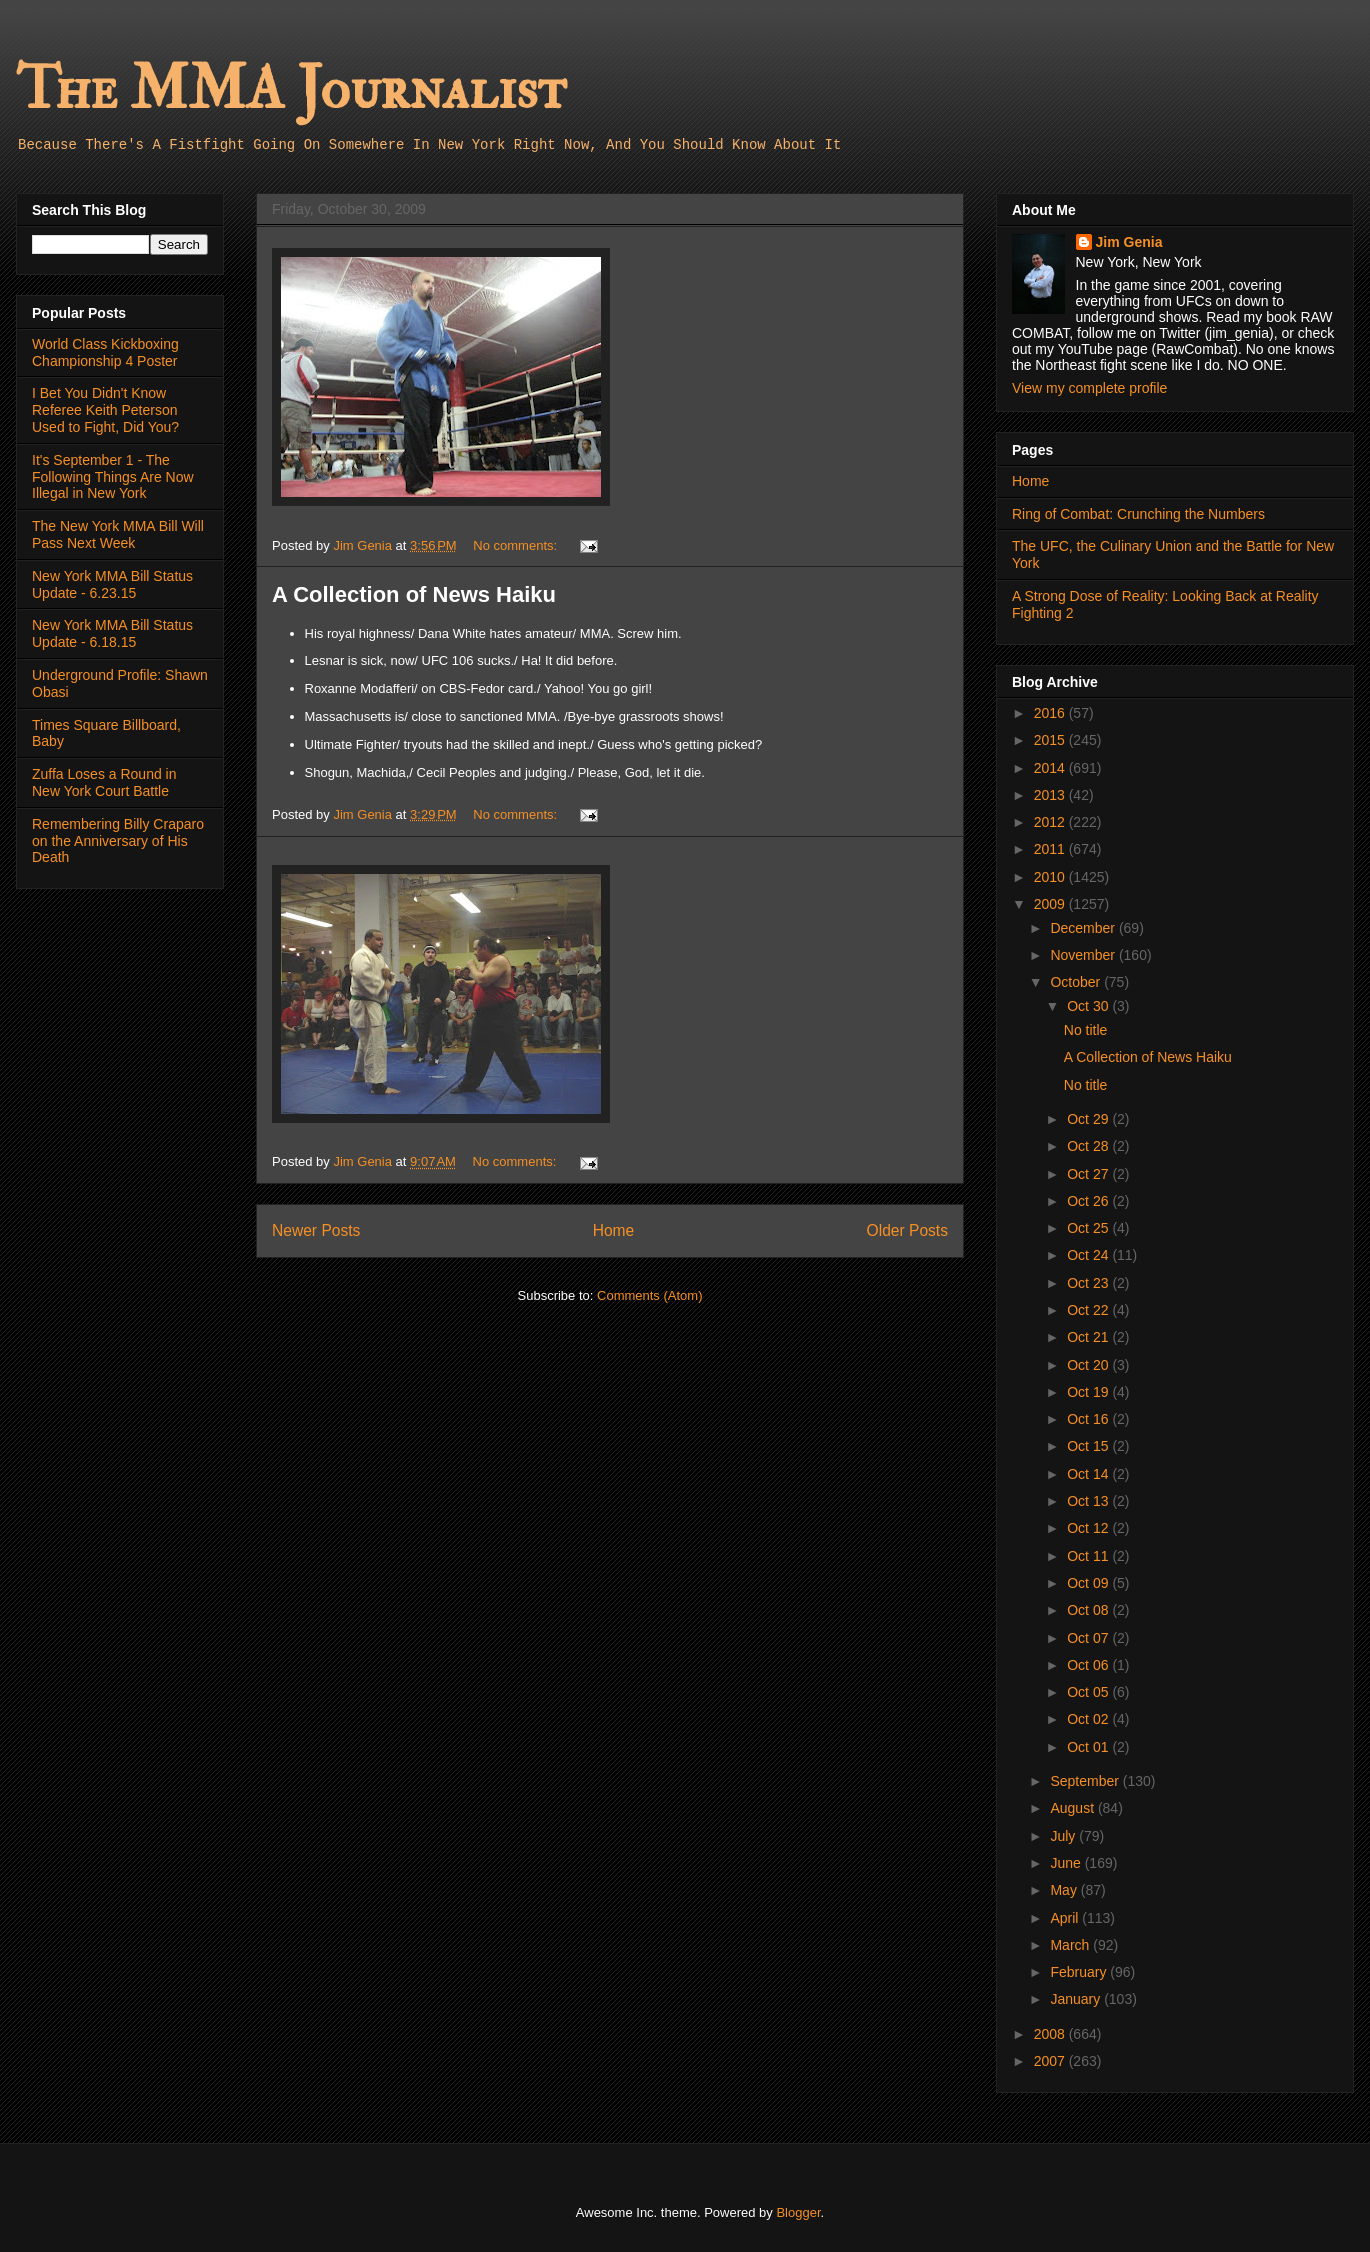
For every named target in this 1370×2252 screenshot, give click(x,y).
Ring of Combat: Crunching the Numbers (1138, 514)
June (1067, 1863)
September (1086, 1781)
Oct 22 (1089, 1310)
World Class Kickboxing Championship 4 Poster (105, 352)
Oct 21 (1089, 1337)
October (1077, 982)
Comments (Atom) (649, 1295)
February (1080, 1972)
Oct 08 (1089, 1610)
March (1071, 1945)
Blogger (798, 2212)
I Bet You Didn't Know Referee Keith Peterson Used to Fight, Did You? (105, 410)
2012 (1051, 822)
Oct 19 (1089, 1392)
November (1084, 955)
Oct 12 (1089, 1528)
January (1077, 1999)
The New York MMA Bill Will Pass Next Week (118, 534)
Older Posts (907, 1230)
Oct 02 (1089, 1719)
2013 (1051, 795)
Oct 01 (1089, 1747)
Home (614, 1230)
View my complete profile (1089, 388)
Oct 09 (1089, 1583)
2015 (1051, 740)
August (1073, 1808)
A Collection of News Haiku (414, 594)
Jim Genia (1129, 242)
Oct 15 (1089, 1446)
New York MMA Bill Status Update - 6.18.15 (112, 633)
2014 (1051, 768)
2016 (1051, 713)
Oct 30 (1089, 1006)
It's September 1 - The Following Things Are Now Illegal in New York (113, 477)
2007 (1051, 2061)
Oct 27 (1089, 1174)
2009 (1051, 904)
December (1084, 928)
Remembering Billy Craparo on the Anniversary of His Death (118, 841)
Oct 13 (1089, 1501)
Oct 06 (1089, 1665)
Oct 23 (1089, 1283)
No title (1086, 1030)
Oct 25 (1089, 1228)
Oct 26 (1089, 1201)
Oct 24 (1089, 1255)
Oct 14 (1089, 1474)
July (1064, 1836)
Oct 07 (1089, 1638)
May (1065, 1890)
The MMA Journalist (291, 89)
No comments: (516, 545)
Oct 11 (1089, 1556)
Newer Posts (316, 1230)
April (1066, 1918)
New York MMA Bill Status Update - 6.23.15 (112, 584)
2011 (1051, 849)
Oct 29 (1089, 1119)
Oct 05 (1089, 1692)
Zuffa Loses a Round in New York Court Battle (104, 782)
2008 (1051, 2034)
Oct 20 (1089, 1365)
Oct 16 (1089, 1419)
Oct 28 (1089, 1146)
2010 (1051, 877)
